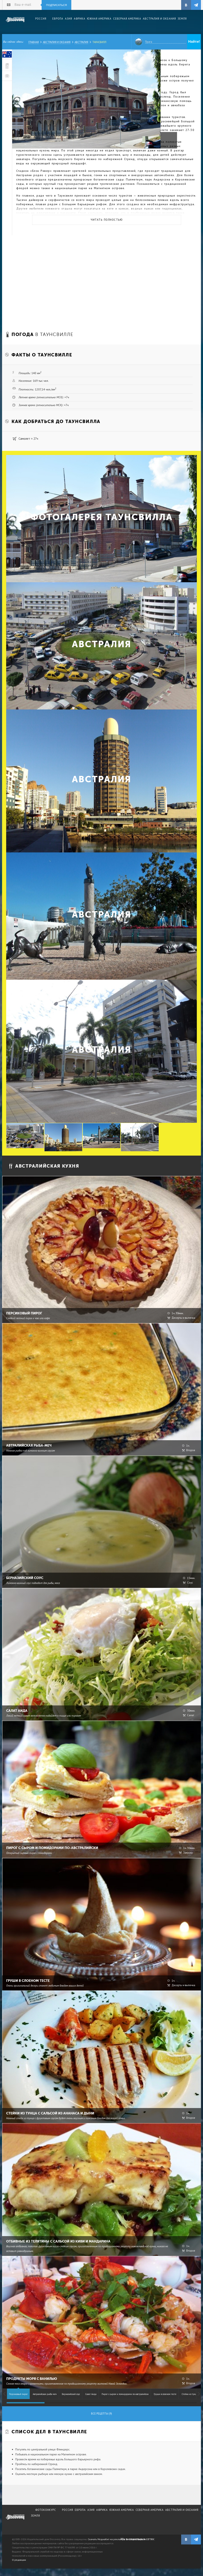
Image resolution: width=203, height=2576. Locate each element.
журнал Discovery (15, 2520)
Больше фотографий (179, 1076)
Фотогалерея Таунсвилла (102, 517)
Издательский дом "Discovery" (15, 22)
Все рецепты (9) (101, 2413)
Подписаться (56, 5)
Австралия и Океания (56, 42)
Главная (33, 42)
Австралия (81, 42)
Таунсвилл (99, 42)
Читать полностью (107, 220)
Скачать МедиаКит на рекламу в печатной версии (117, 2539)
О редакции (19, 2559)
